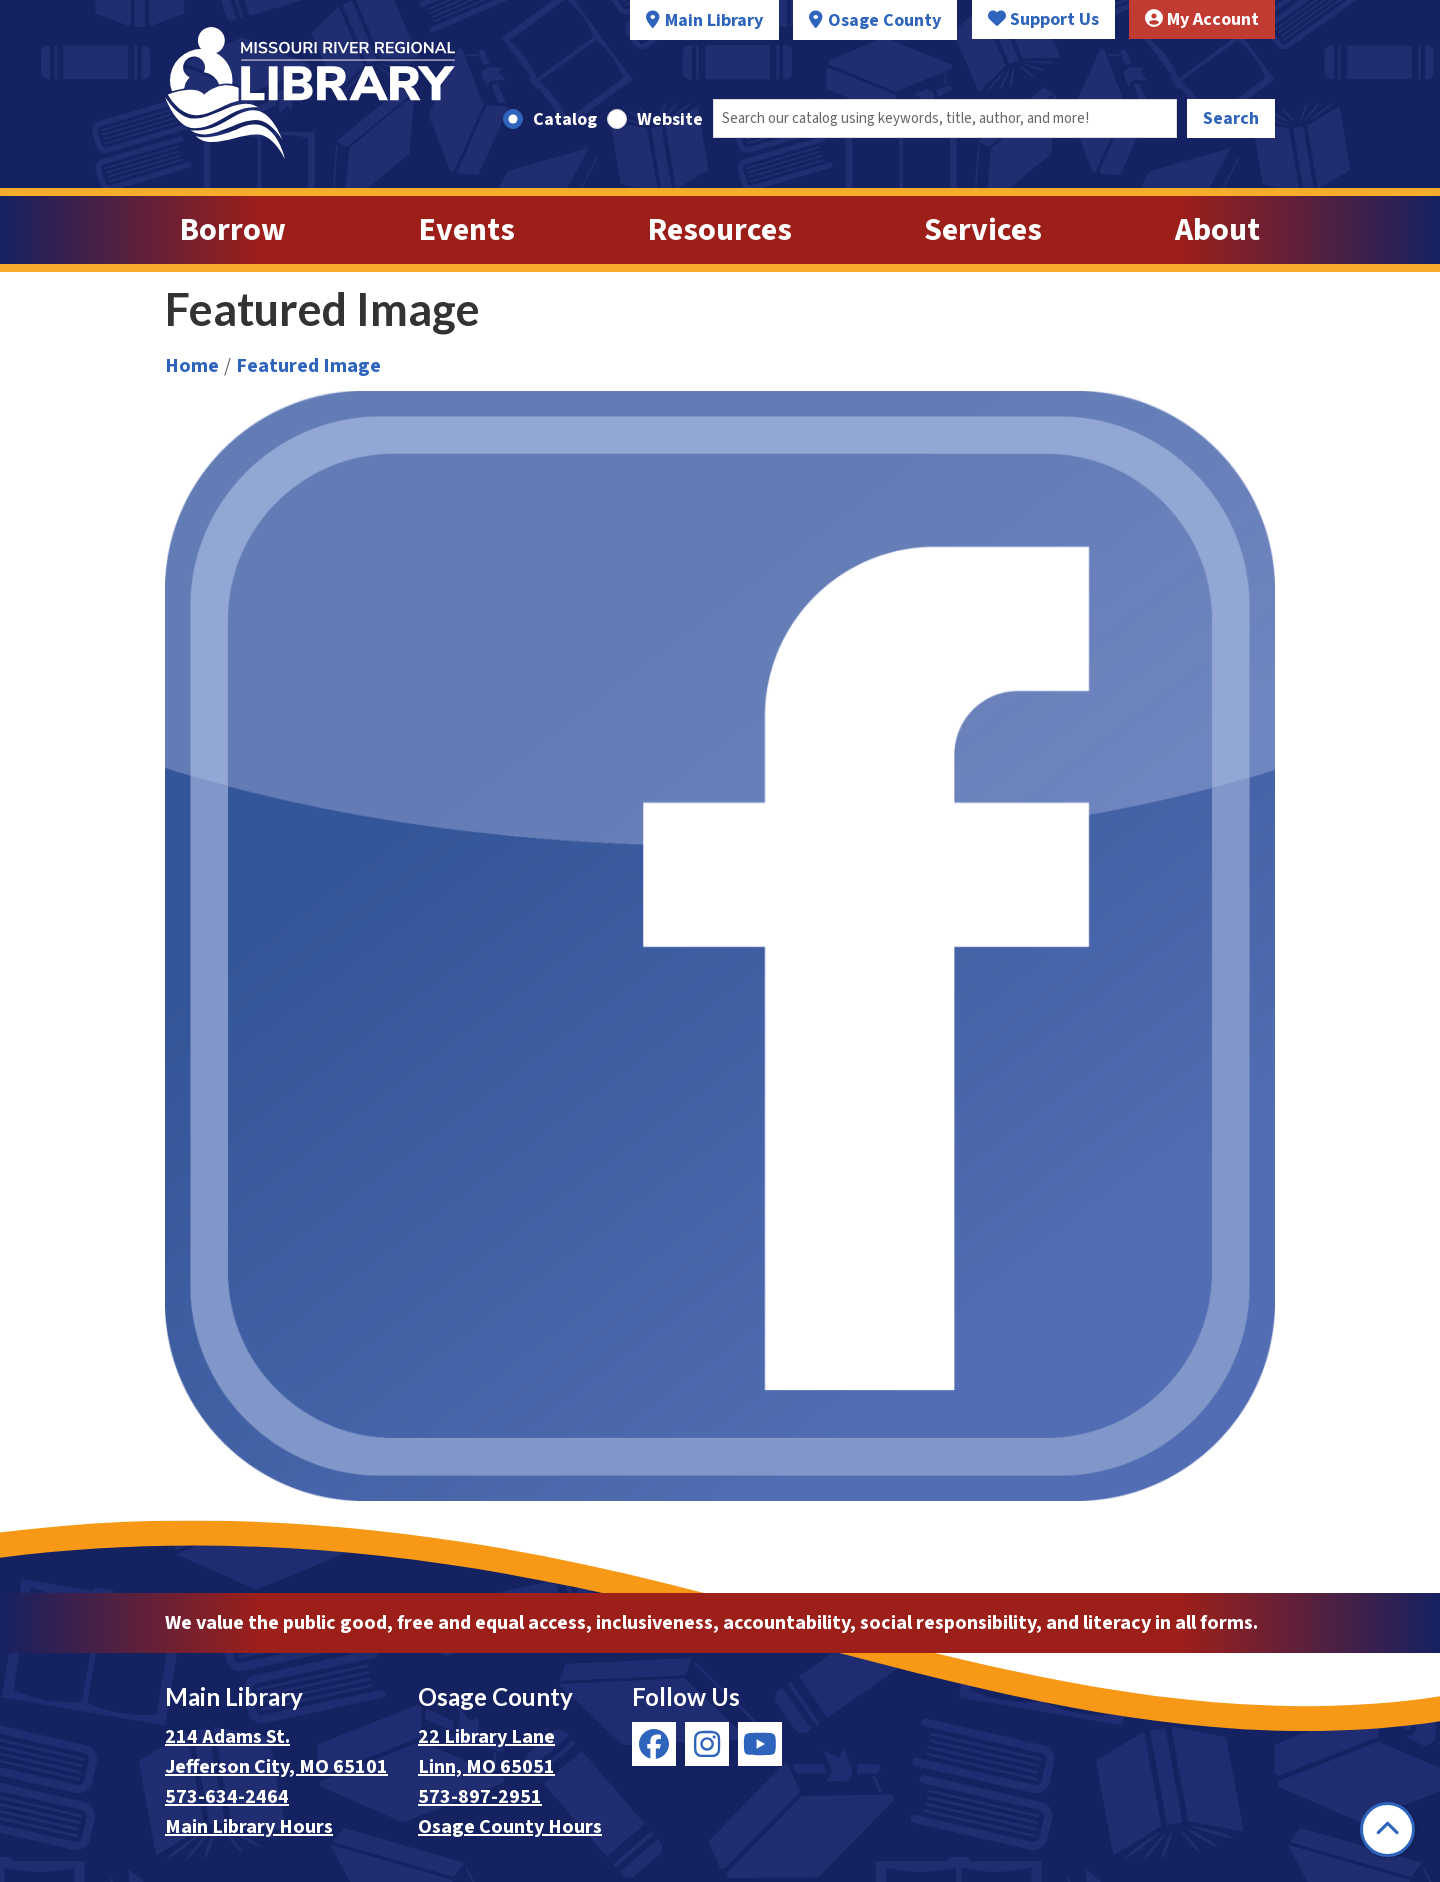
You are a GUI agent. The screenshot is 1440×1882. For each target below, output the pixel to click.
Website (670, 119)
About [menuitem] (1217, 230)
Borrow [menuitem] (233, 230)
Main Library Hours (249, 1827)
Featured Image (308, 366)
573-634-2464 (227, 1797)
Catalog (565, 119)
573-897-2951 (480, 1797)
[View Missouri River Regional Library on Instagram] (707, 1744)
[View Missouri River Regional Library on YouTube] (760, 1744)
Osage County (884, 20)
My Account (1202, 19)
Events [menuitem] (467, 230)
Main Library (714, 20)
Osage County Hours (510, 1827)
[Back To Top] (1387, 1829)
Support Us (1043, 19)
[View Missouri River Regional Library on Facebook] (654, 1744)
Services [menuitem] (983, 230)
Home (192, 366)
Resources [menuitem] (720, 230)
